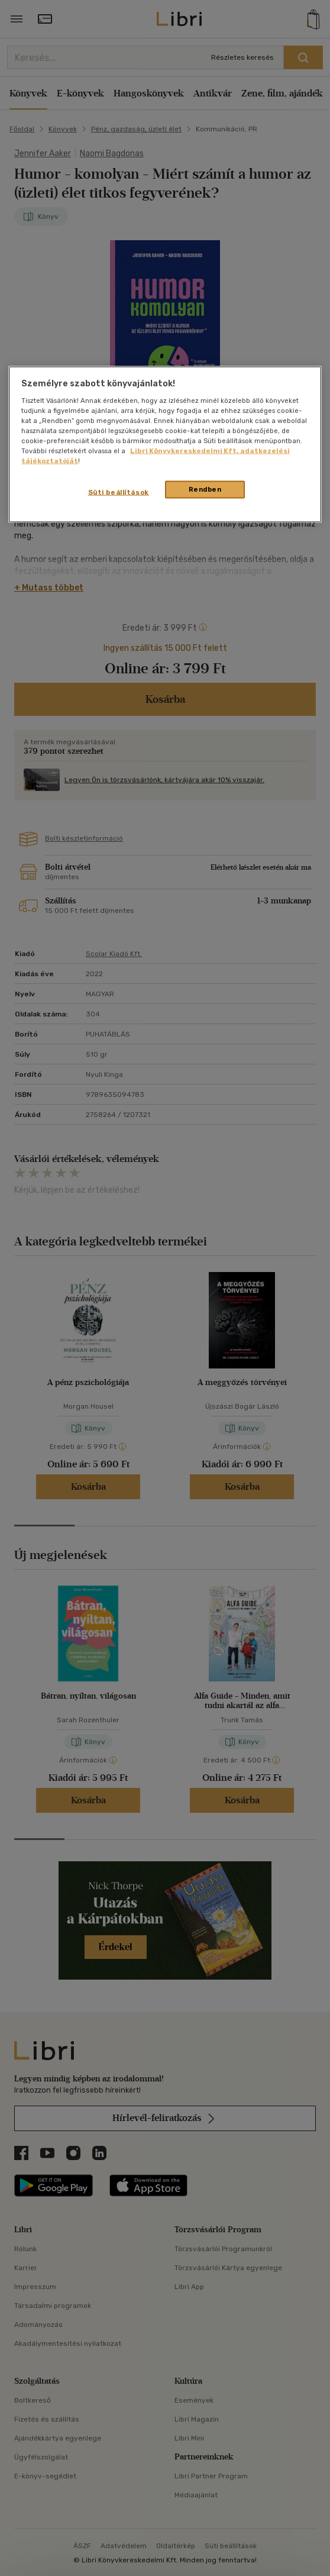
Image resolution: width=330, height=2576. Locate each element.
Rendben (205, 489)
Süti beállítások (118, 492)
